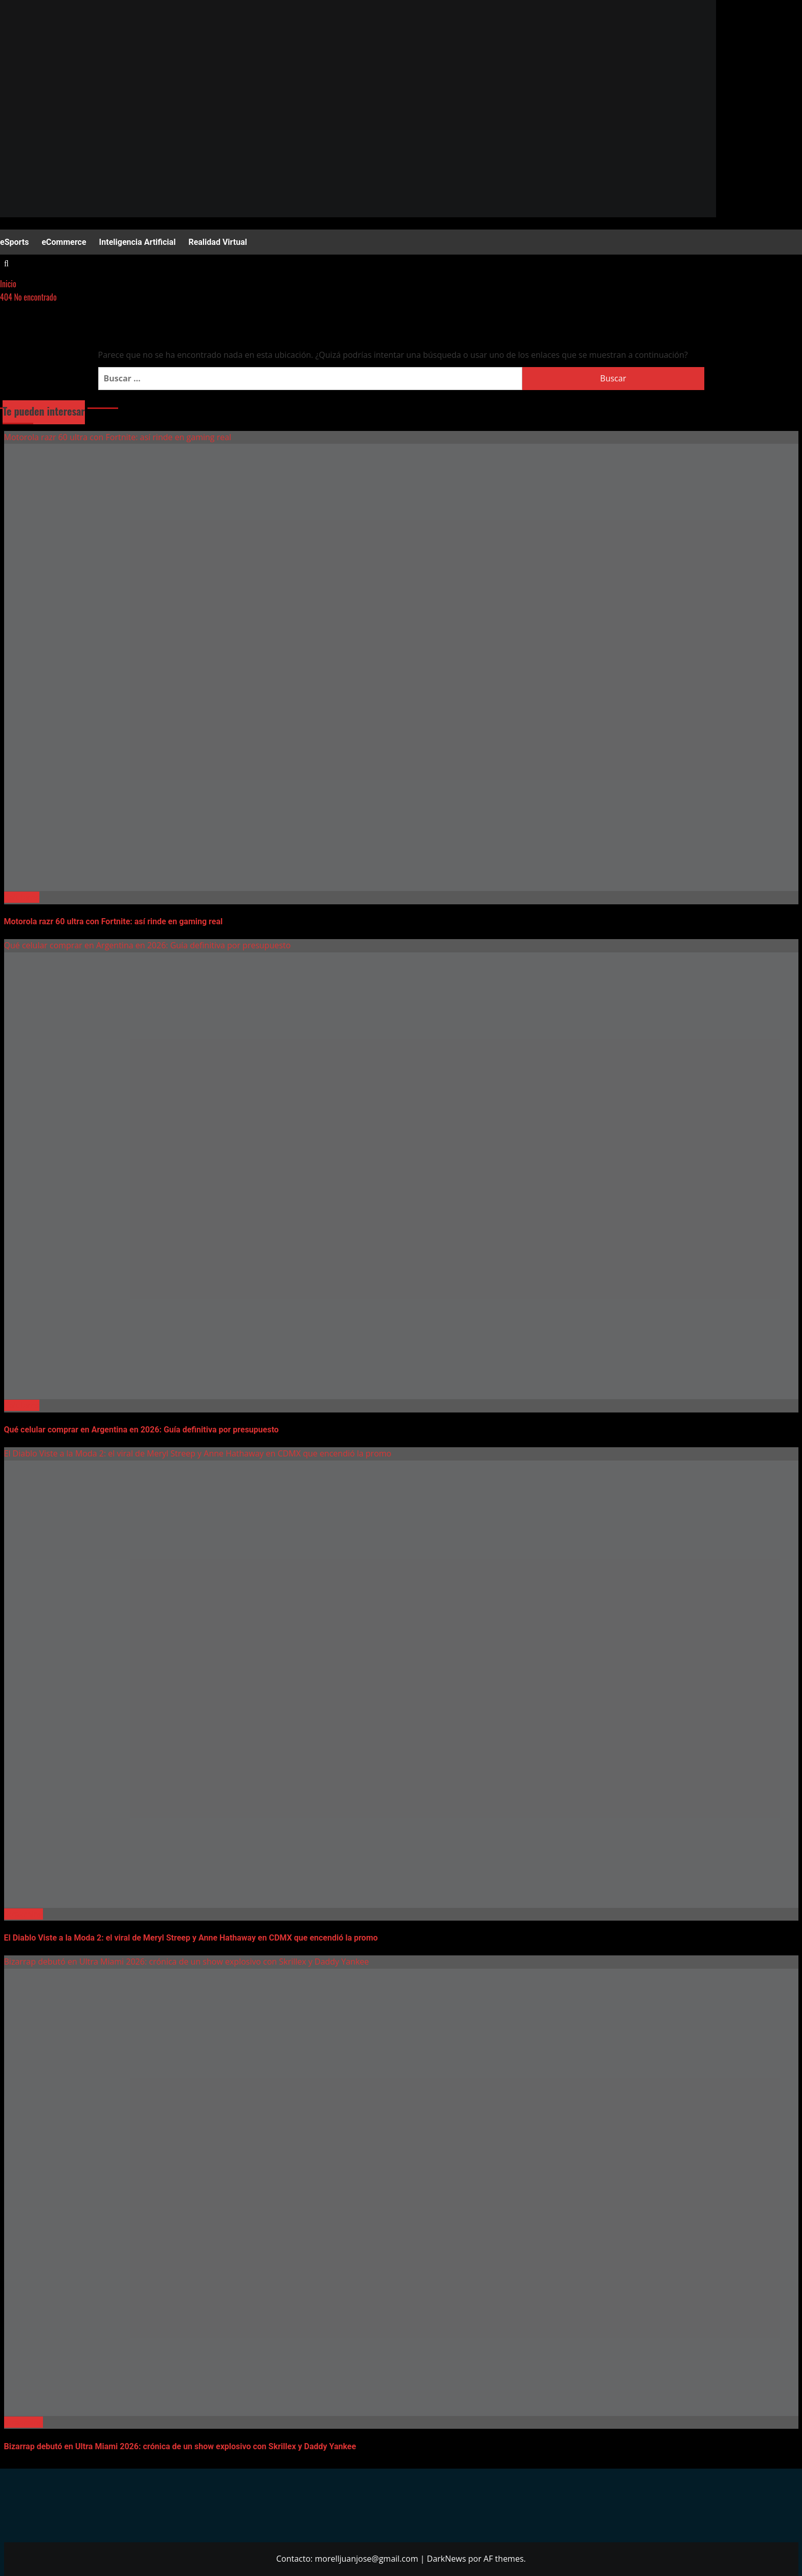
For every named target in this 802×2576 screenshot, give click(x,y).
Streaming (23, 1914)
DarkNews (446, 2558)
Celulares (21, 897)
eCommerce (63, 242)
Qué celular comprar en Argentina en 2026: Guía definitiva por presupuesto (147, 945)
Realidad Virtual (217, 242)
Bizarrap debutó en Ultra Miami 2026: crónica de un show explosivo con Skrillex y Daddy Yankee (186, 1961)
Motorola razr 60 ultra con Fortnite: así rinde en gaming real (118, 437)
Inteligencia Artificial (137, 242)
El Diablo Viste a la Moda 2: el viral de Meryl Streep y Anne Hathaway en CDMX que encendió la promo (198, 1453)
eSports (14, 242)
